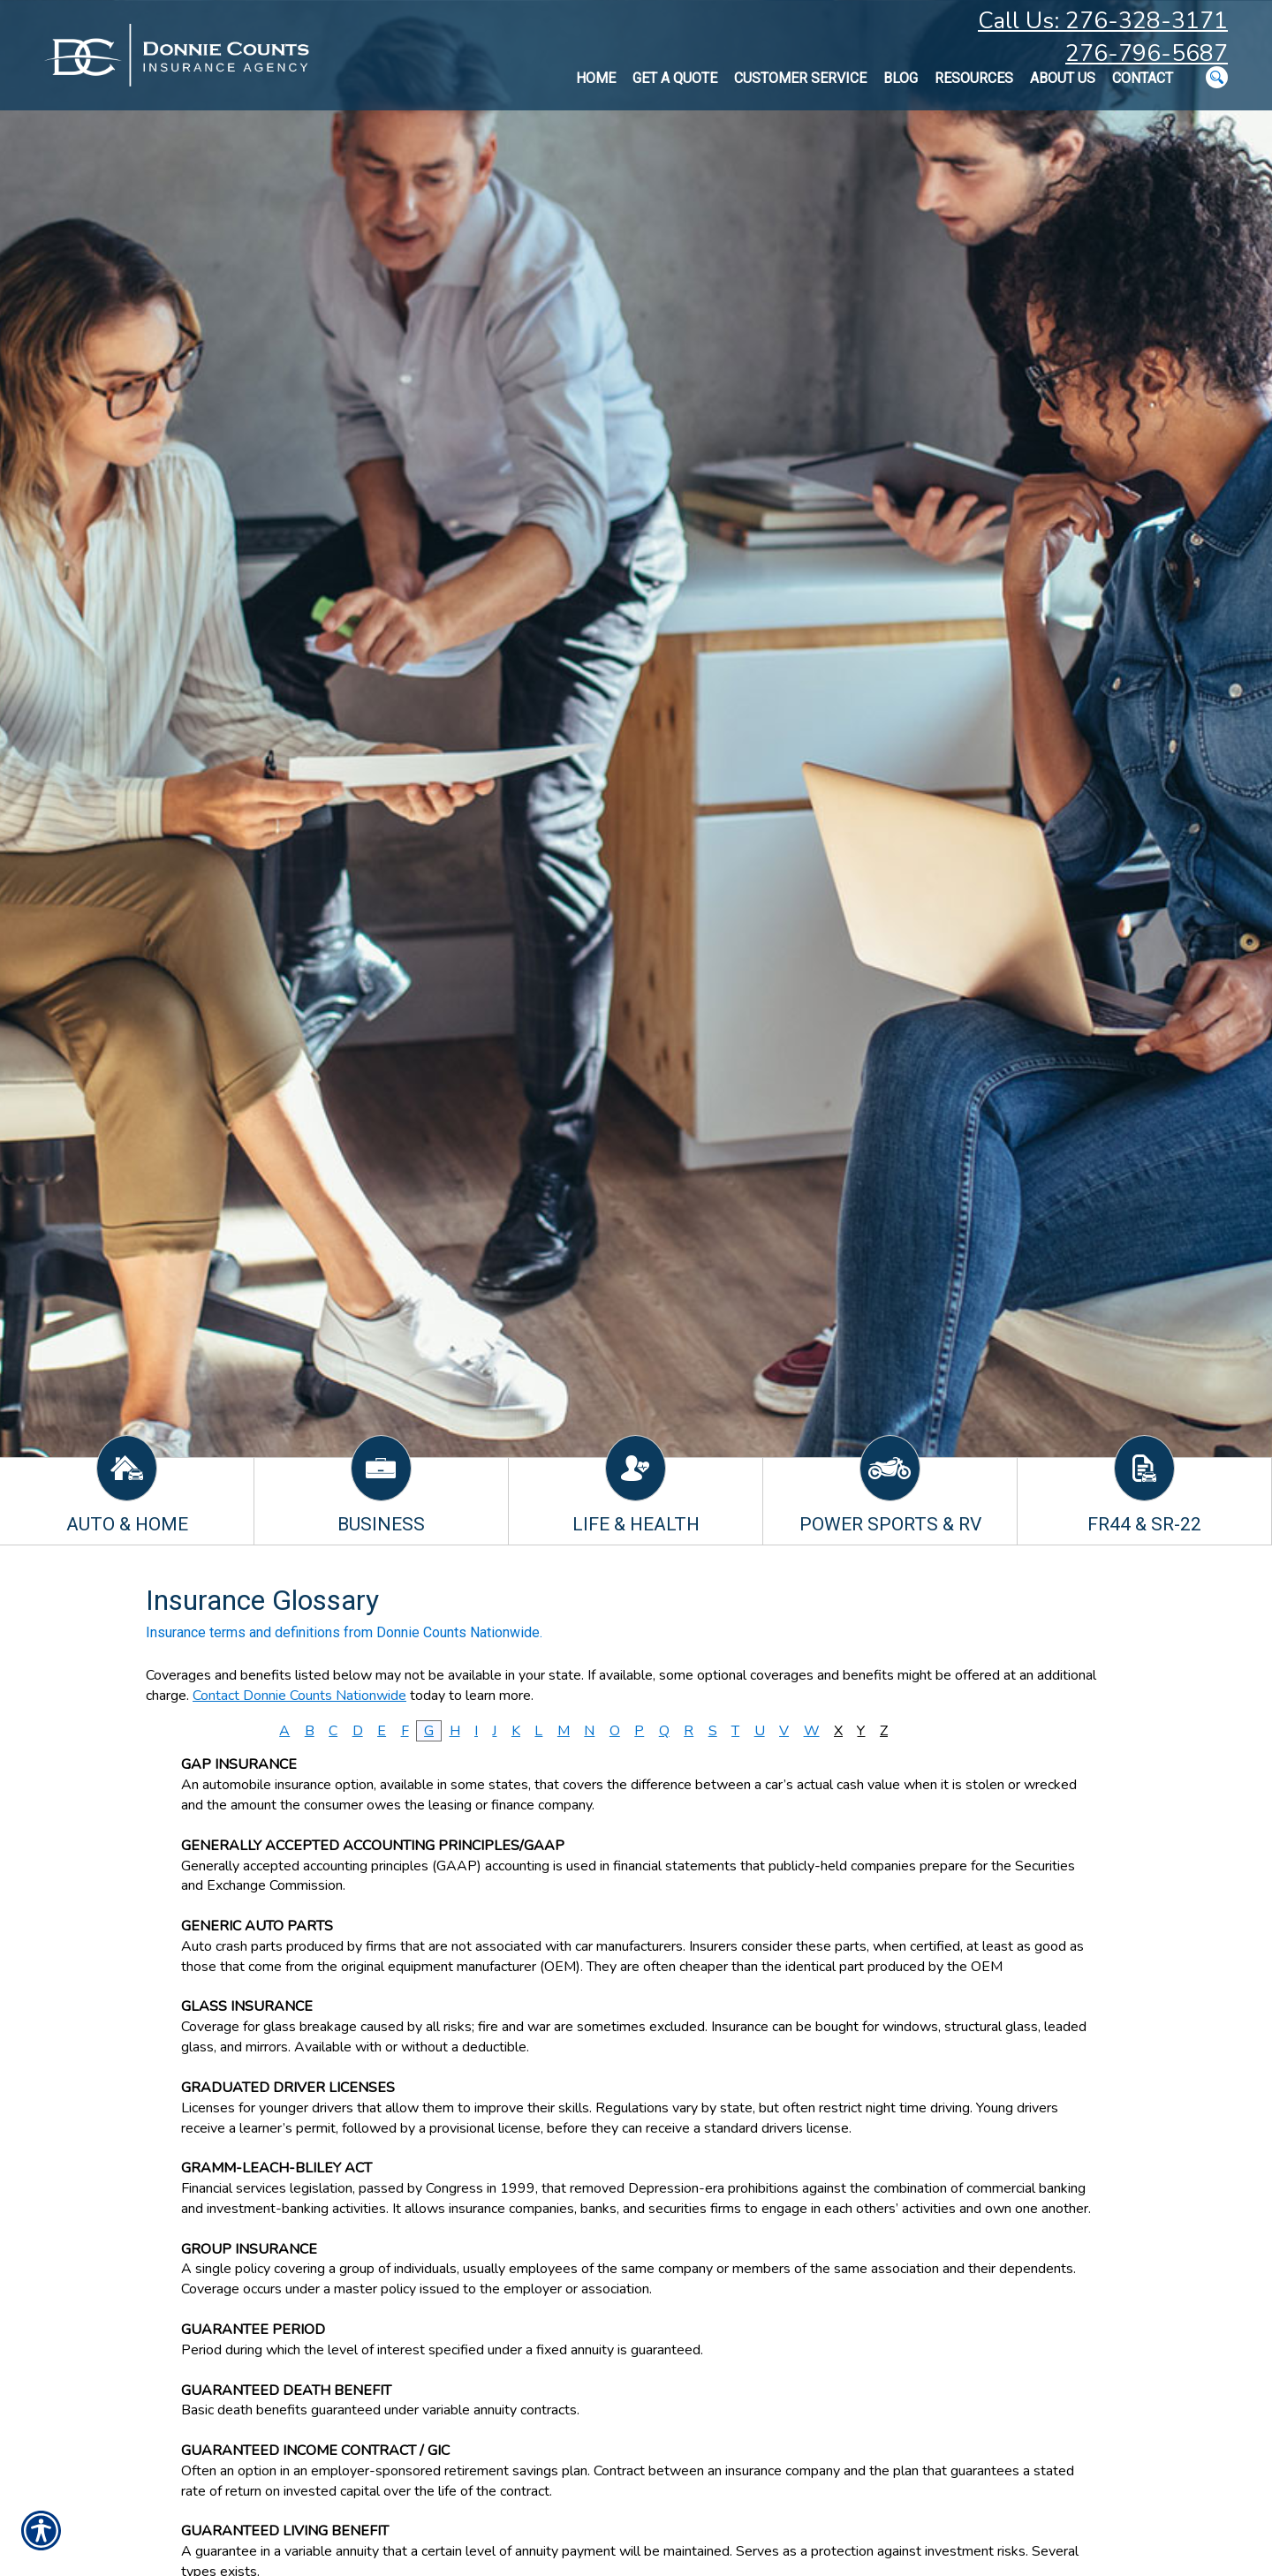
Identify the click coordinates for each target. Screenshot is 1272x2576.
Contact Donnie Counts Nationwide (299, 1695)
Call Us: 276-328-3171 (1103, 20)
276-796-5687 (1146, 53)
